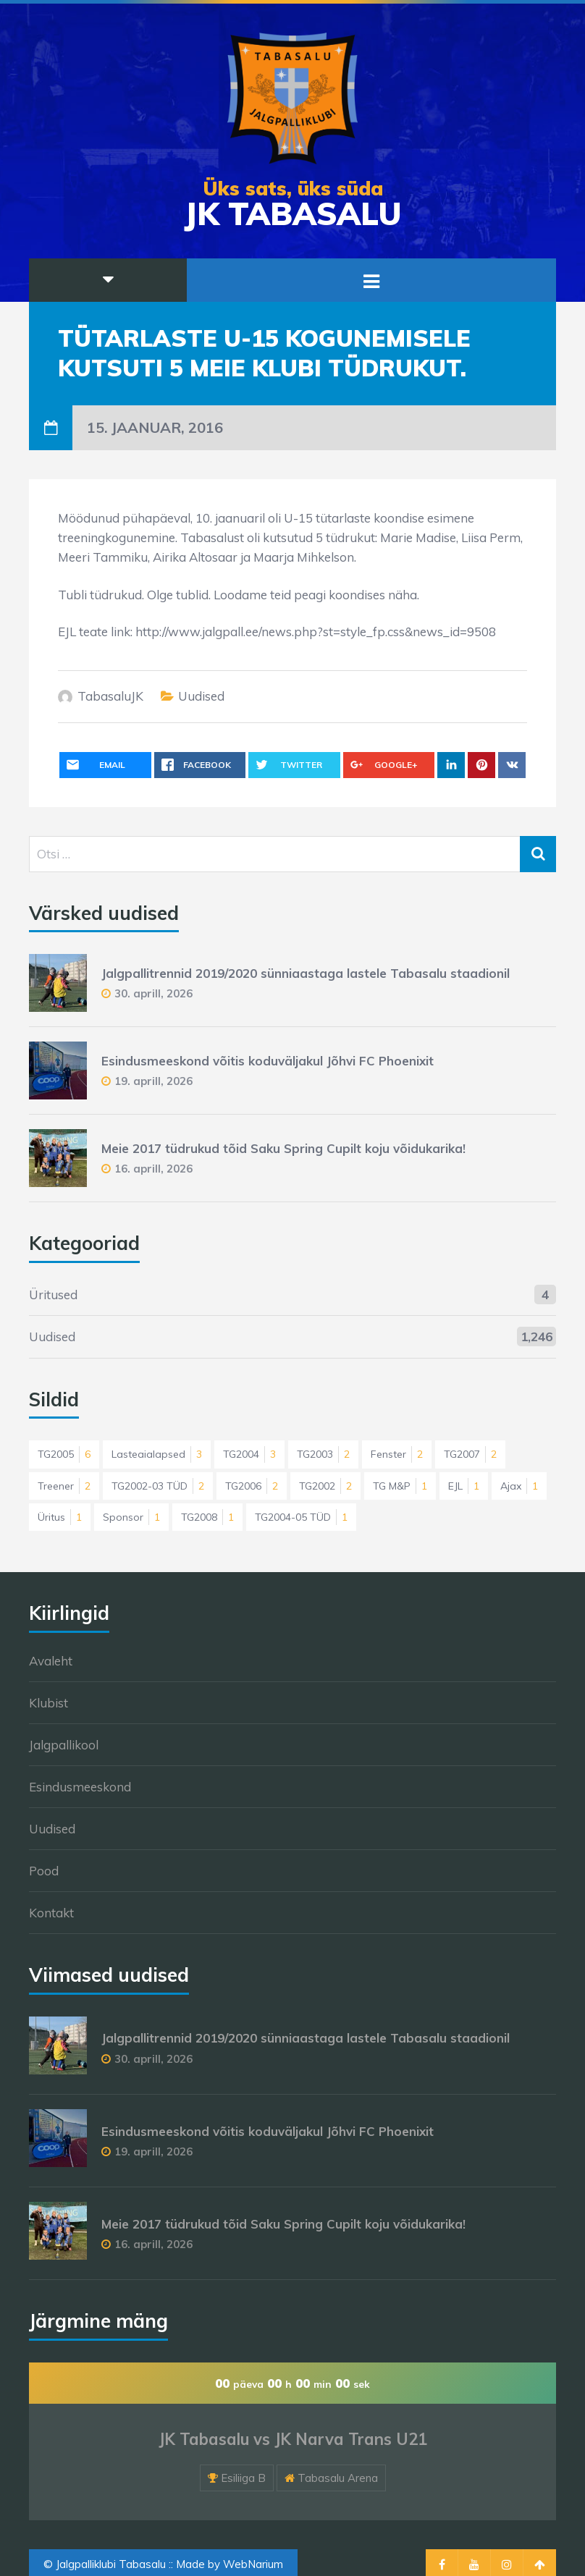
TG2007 (470, 1454)
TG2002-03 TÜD (157, 1486)
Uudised (201, 696)
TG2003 (323, 1454)
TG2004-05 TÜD (301, 1517)
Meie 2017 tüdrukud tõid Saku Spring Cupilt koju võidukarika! (283, 1148)
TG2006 (251, 1486)
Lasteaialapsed (156, 1454)
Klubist (48, 1703)
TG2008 (207, 1517)
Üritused (53, 1294)
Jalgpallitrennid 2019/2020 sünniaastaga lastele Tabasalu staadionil (305, 973)
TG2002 (325, 1486)
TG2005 (64, 1454)
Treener (64, 1486)
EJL (463, 1486)
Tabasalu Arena (338, 2478)
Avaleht (50, 1661)
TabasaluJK (110, 696)
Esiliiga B (243, 2478)
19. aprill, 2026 (153, 1081)
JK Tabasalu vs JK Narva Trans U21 (293, 2439)
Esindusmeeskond (80, 1787)
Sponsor (131, 1517)
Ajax (519, 1486)
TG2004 (249, 1454)
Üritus (60, 1517)
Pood (44, 1871)
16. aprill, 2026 (153, 1168)
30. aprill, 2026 (153, 993)
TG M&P (400, 1486)
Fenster (397, 1454)
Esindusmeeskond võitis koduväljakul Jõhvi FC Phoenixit (267, 1060)
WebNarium (253, 2564)
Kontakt (51, 1912)
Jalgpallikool (63, 1745)
